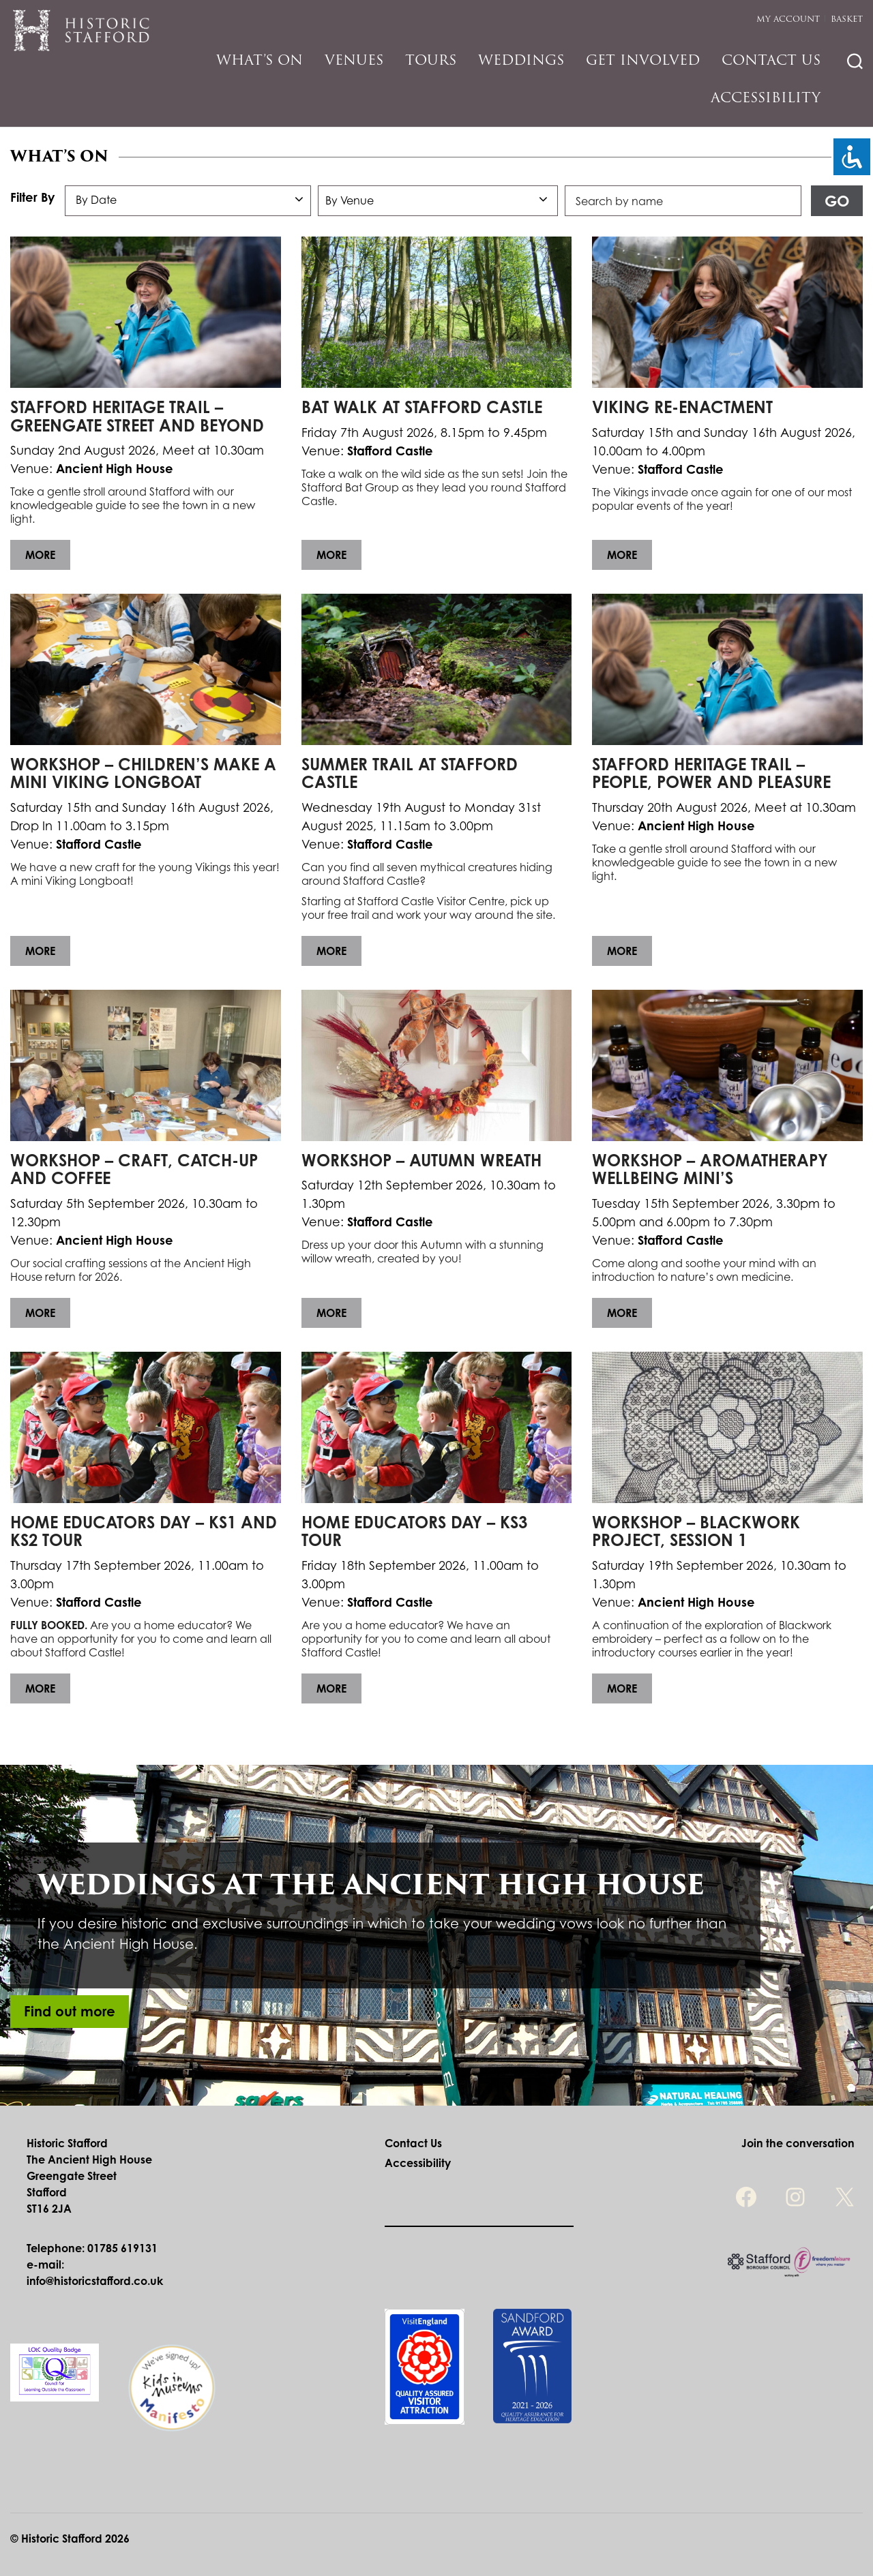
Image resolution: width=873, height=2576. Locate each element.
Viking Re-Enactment (682, 407)
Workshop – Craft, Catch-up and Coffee (134, 1169)
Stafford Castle (390, 450)
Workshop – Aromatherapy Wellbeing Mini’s (710, 1169)
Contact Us (771, 60)
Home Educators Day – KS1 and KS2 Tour (143, 1531)
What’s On (259, 60)
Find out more (69, 2011)
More (40, 555)
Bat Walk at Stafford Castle (421, 407)
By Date (96, 200)
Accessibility (765, 97)
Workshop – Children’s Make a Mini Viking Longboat (143, 773)
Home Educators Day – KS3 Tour (414, 1531)
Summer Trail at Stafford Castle (409, 773)
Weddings (521, 60)
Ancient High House (114, 468)
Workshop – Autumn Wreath (421, 1160)
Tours (430, 60)
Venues (354, 60)
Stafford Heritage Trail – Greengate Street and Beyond (137, 416)
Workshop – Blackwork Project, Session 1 (696, 1531)
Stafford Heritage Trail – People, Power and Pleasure (711, 773)
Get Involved (643, 60)
